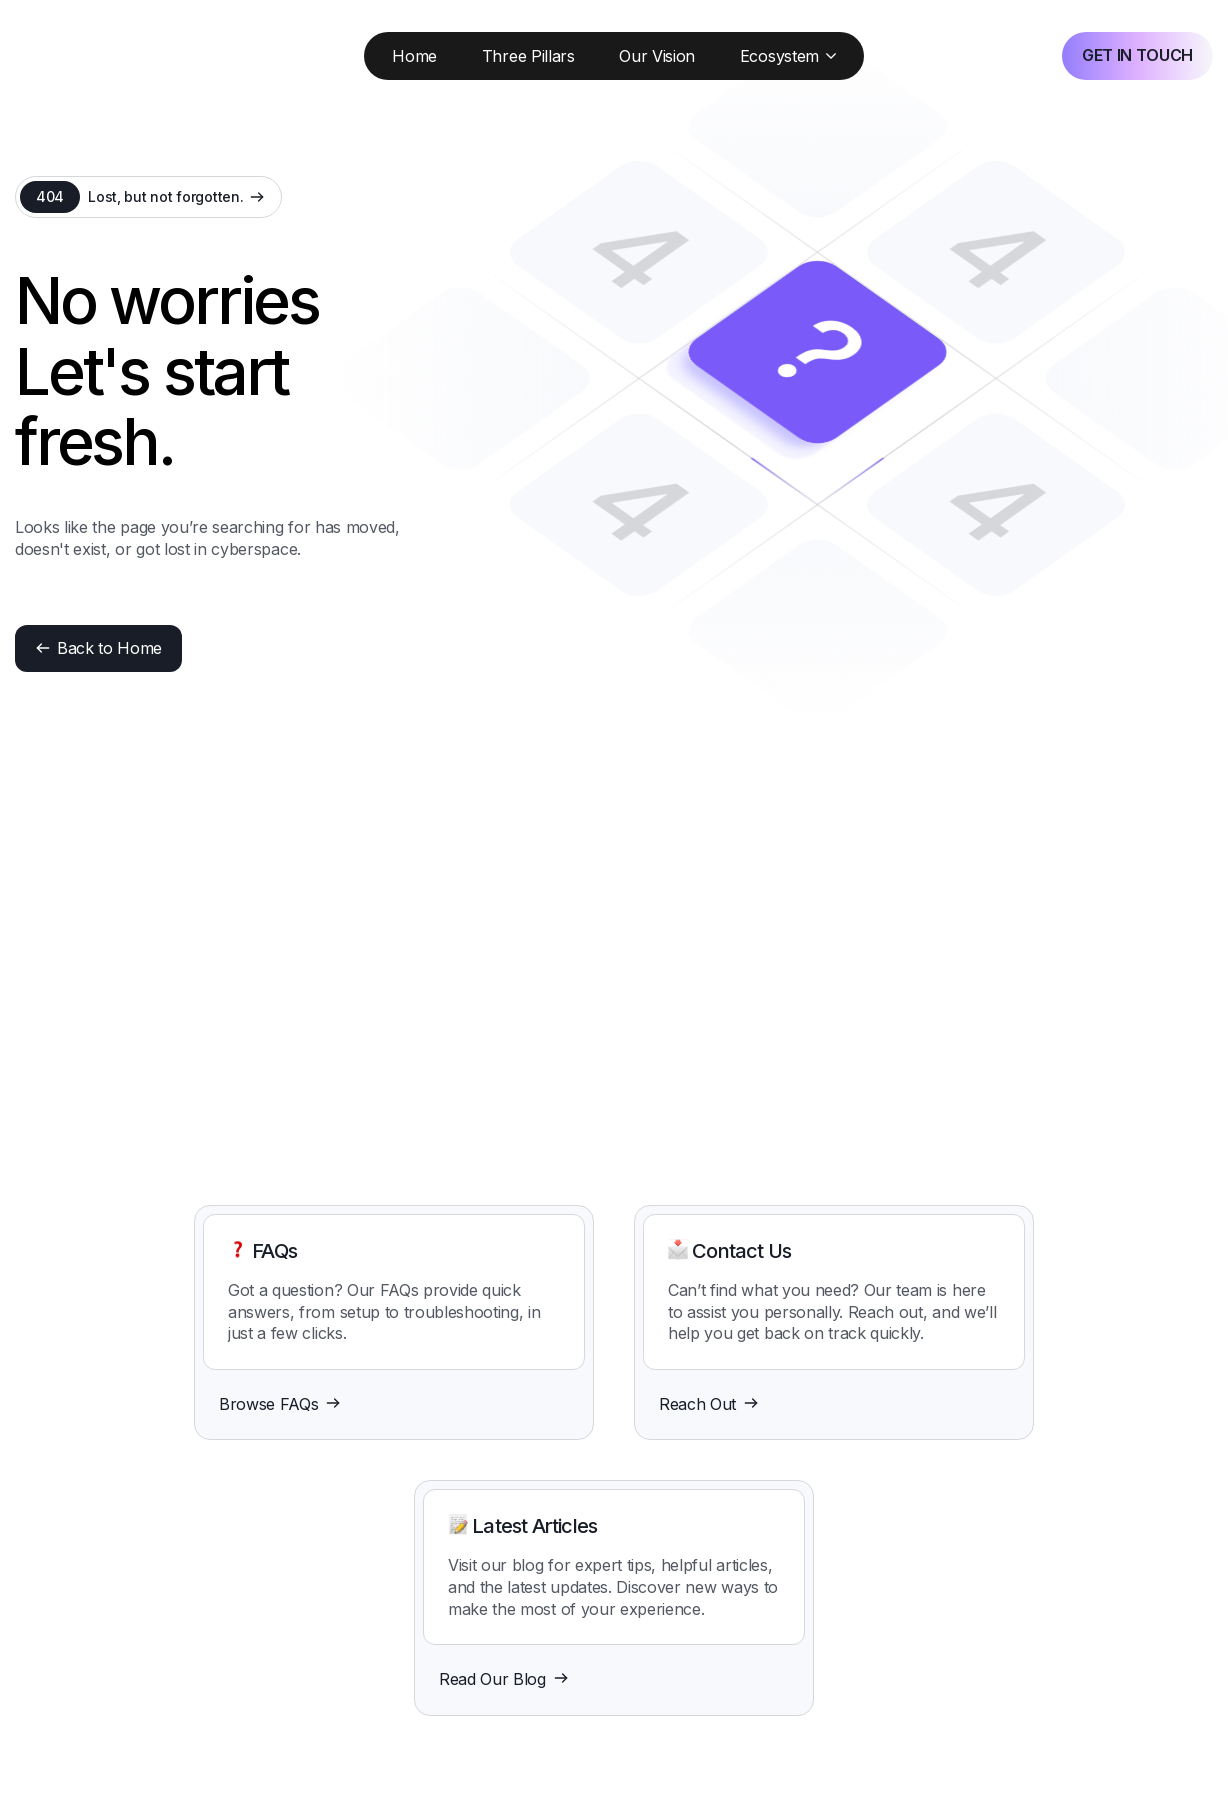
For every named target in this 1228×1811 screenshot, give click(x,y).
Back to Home (98, 648)
